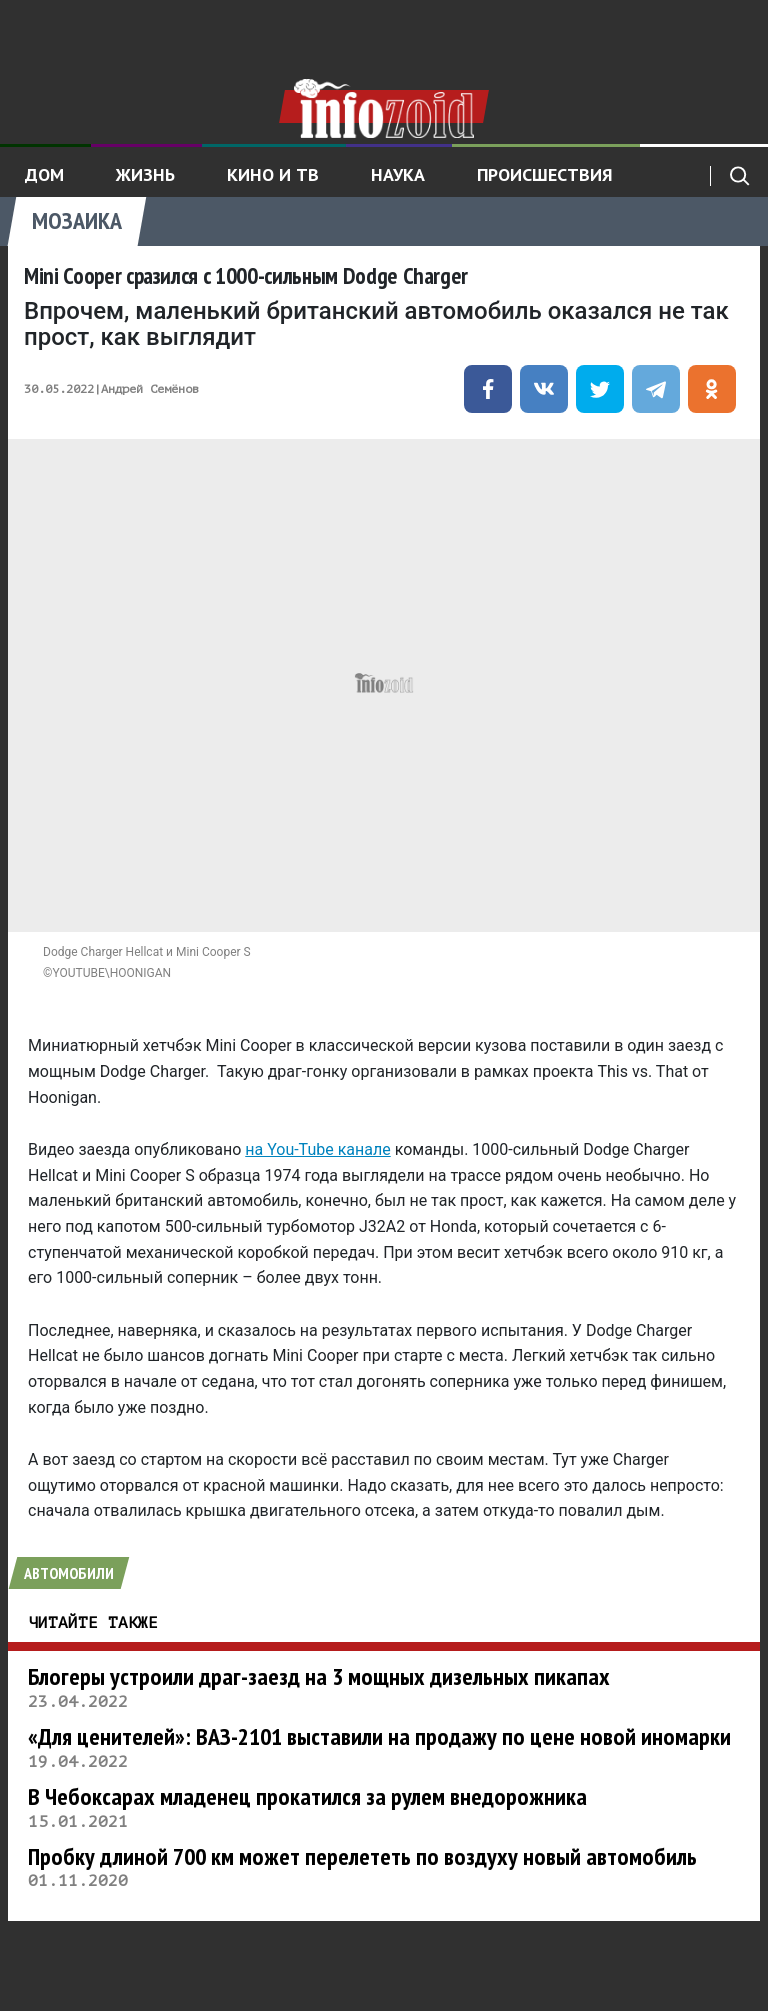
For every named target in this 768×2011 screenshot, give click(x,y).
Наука (398, 174)
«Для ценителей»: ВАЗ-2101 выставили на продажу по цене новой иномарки (379, 1736)
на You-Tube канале (317, 1149)
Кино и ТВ (273, 174)
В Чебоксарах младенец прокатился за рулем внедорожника (307, 1796)
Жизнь (145, 174)
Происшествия (545, 174)
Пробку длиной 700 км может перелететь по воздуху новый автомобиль (362, 1856)
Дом (44, 174)
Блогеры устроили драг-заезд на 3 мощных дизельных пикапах (319, 1676)
